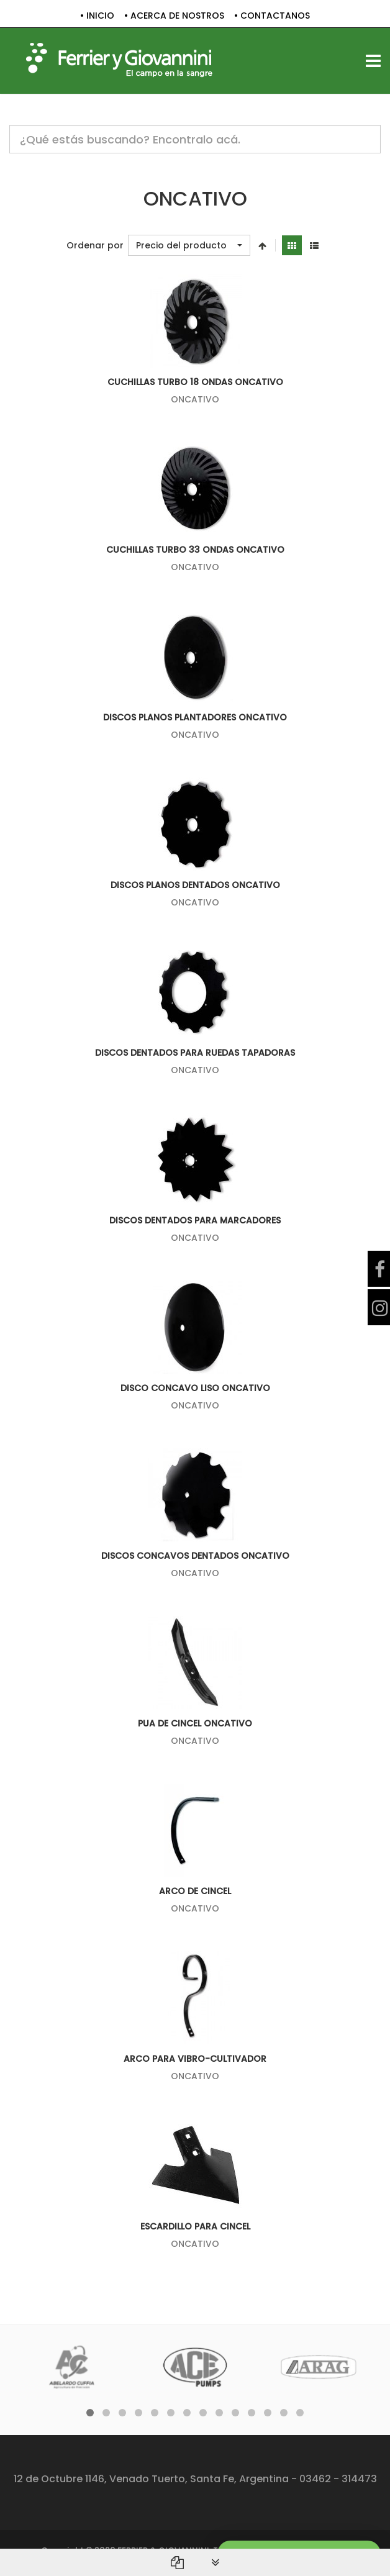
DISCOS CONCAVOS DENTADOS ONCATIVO (195, 1555)
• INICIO (97, 16)
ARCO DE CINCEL (195, 1891)
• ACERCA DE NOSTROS (174, 16)
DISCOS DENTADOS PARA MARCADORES (195, 1220)
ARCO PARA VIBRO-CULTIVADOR (195, 2058)
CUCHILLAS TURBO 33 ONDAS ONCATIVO (195, 549)
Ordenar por (95, 246)
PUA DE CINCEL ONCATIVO (195, 1723)
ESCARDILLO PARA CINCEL (195, 2226)
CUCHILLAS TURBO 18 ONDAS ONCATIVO (195, 382)
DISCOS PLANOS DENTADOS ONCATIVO (195, 885)
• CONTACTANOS (272, 16)
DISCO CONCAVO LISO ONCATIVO (195, 1388)
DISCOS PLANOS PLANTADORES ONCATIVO (195, 717)
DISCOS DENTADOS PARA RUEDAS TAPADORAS (195, 1052)
